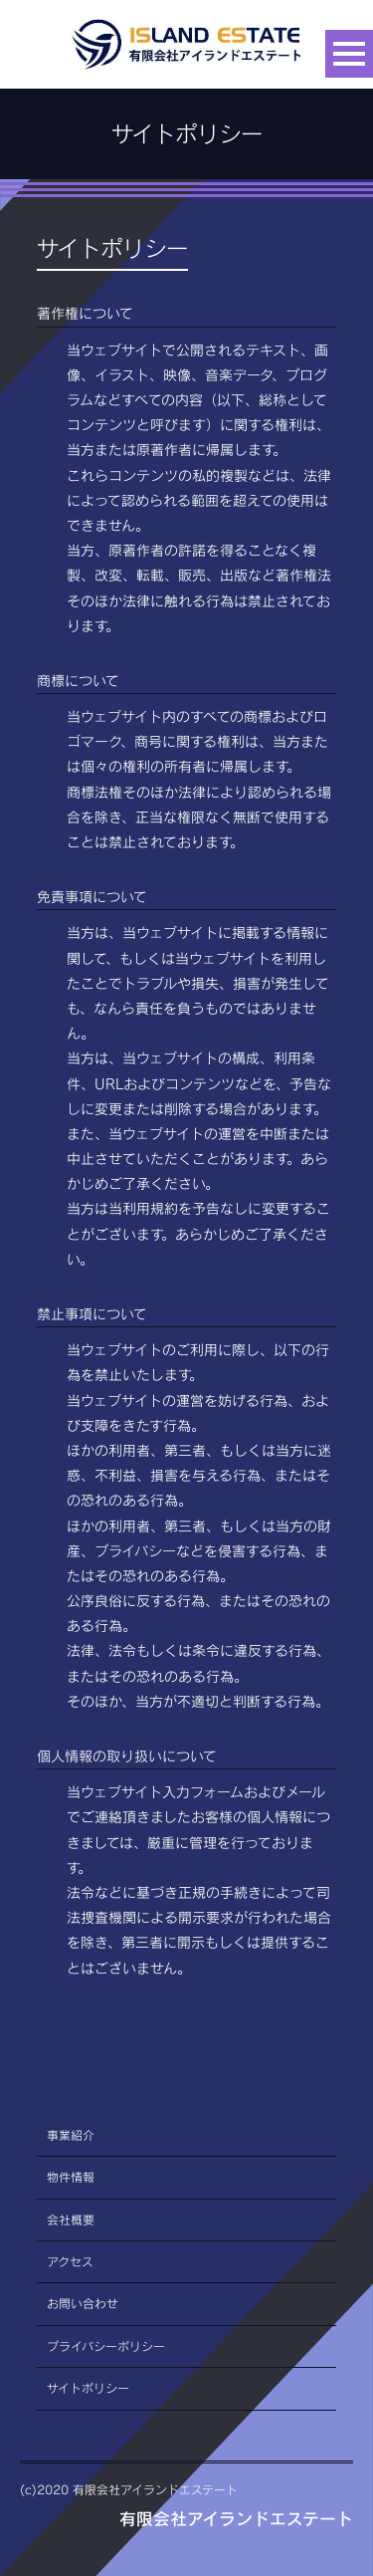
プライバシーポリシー (106, 2346)
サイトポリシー (88, 2388)
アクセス (70, 2261)
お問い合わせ (82, 2303)
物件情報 (70, 2177)
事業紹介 (70, 2135)
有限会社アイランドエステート (236, 2518)
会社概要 (70, 2220)
